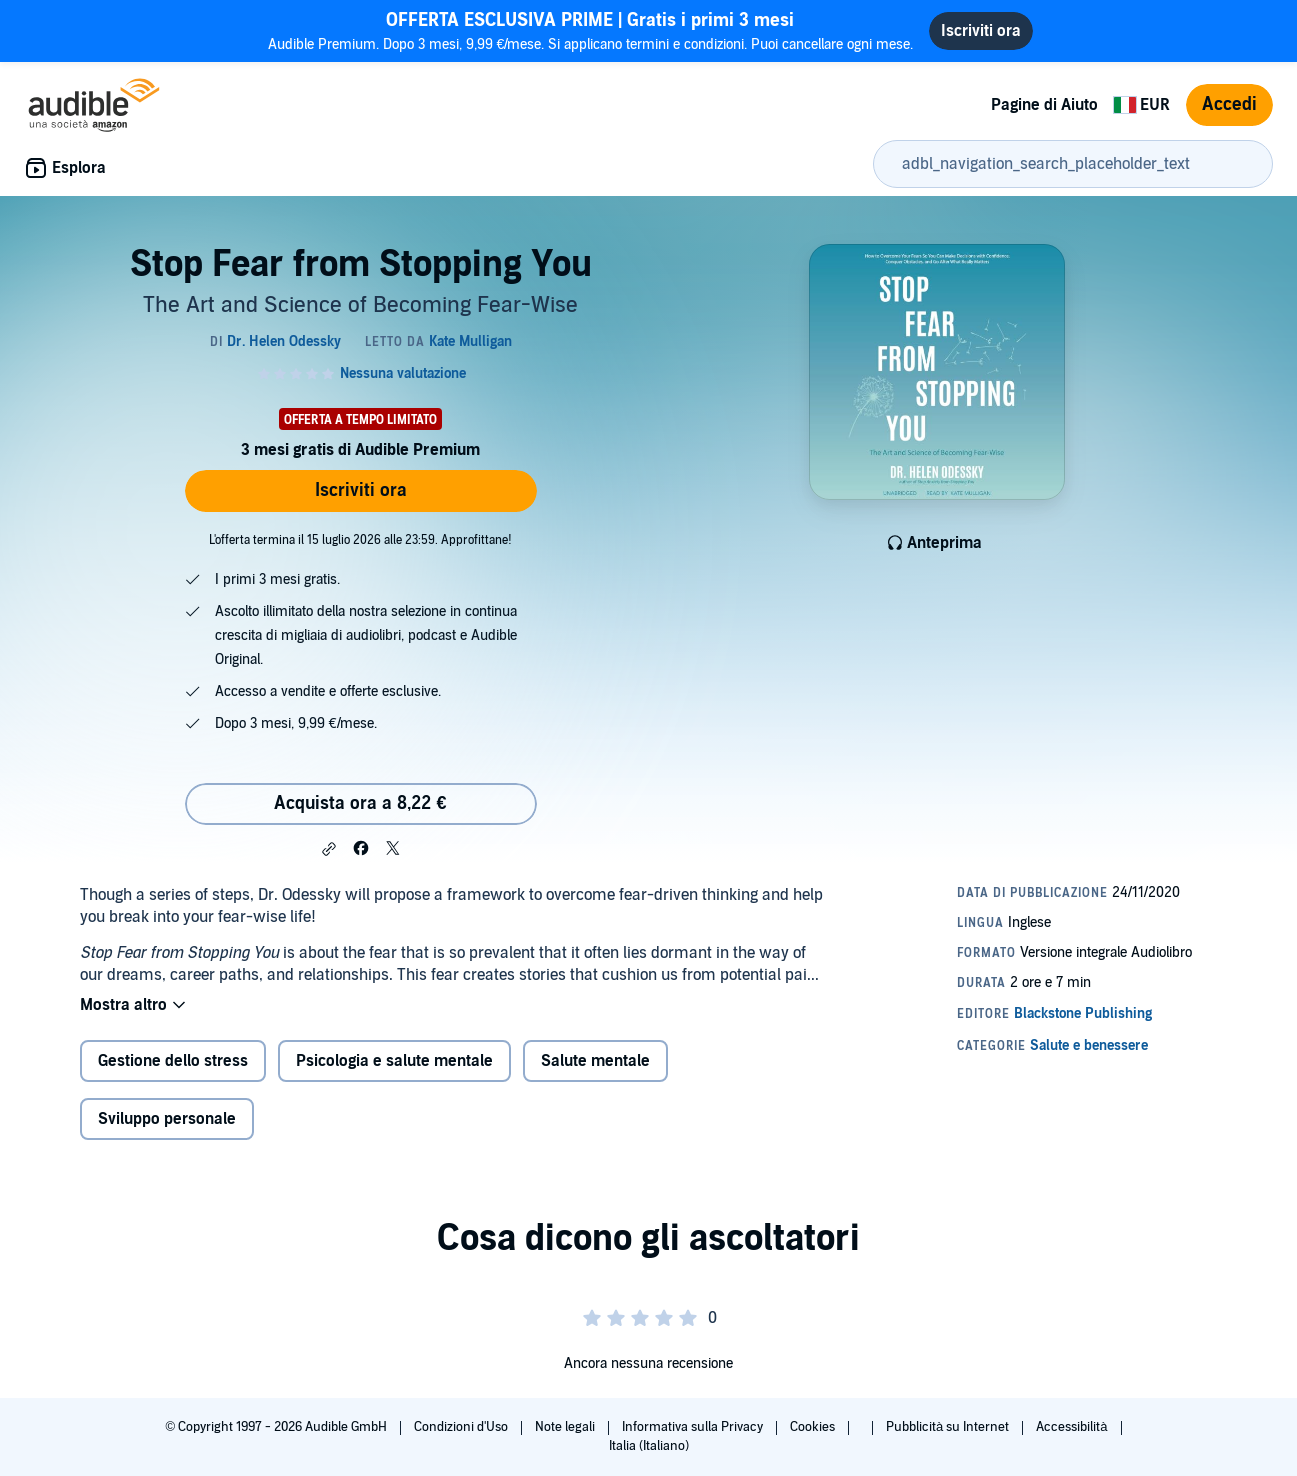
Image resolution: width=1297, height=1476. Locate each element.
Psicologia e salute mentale (394, 1061)
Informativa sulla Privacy (694, 1427)
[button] (329, 849)
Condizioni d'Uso (462, 1427)
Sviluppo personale (167, 1119)
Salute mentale (595, 1061)
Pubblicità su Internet (949, 1427)
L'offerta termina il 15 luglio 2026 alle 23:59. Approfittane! (360, 540)
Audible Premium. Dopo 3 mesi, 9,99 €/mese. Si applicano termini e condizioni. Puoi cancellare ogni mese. (591, 30)
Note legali (566, 1427)
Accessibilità (1073, 1427)
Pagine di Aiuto (1044, 105)
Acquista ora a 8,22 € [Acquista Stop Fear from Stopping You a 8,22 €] (360, 803)
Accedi (1229, 104)
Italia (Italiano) (649, 1446)
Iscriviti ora (361, 490)
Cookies (814, 1427)
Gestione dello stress (173, 1061)
